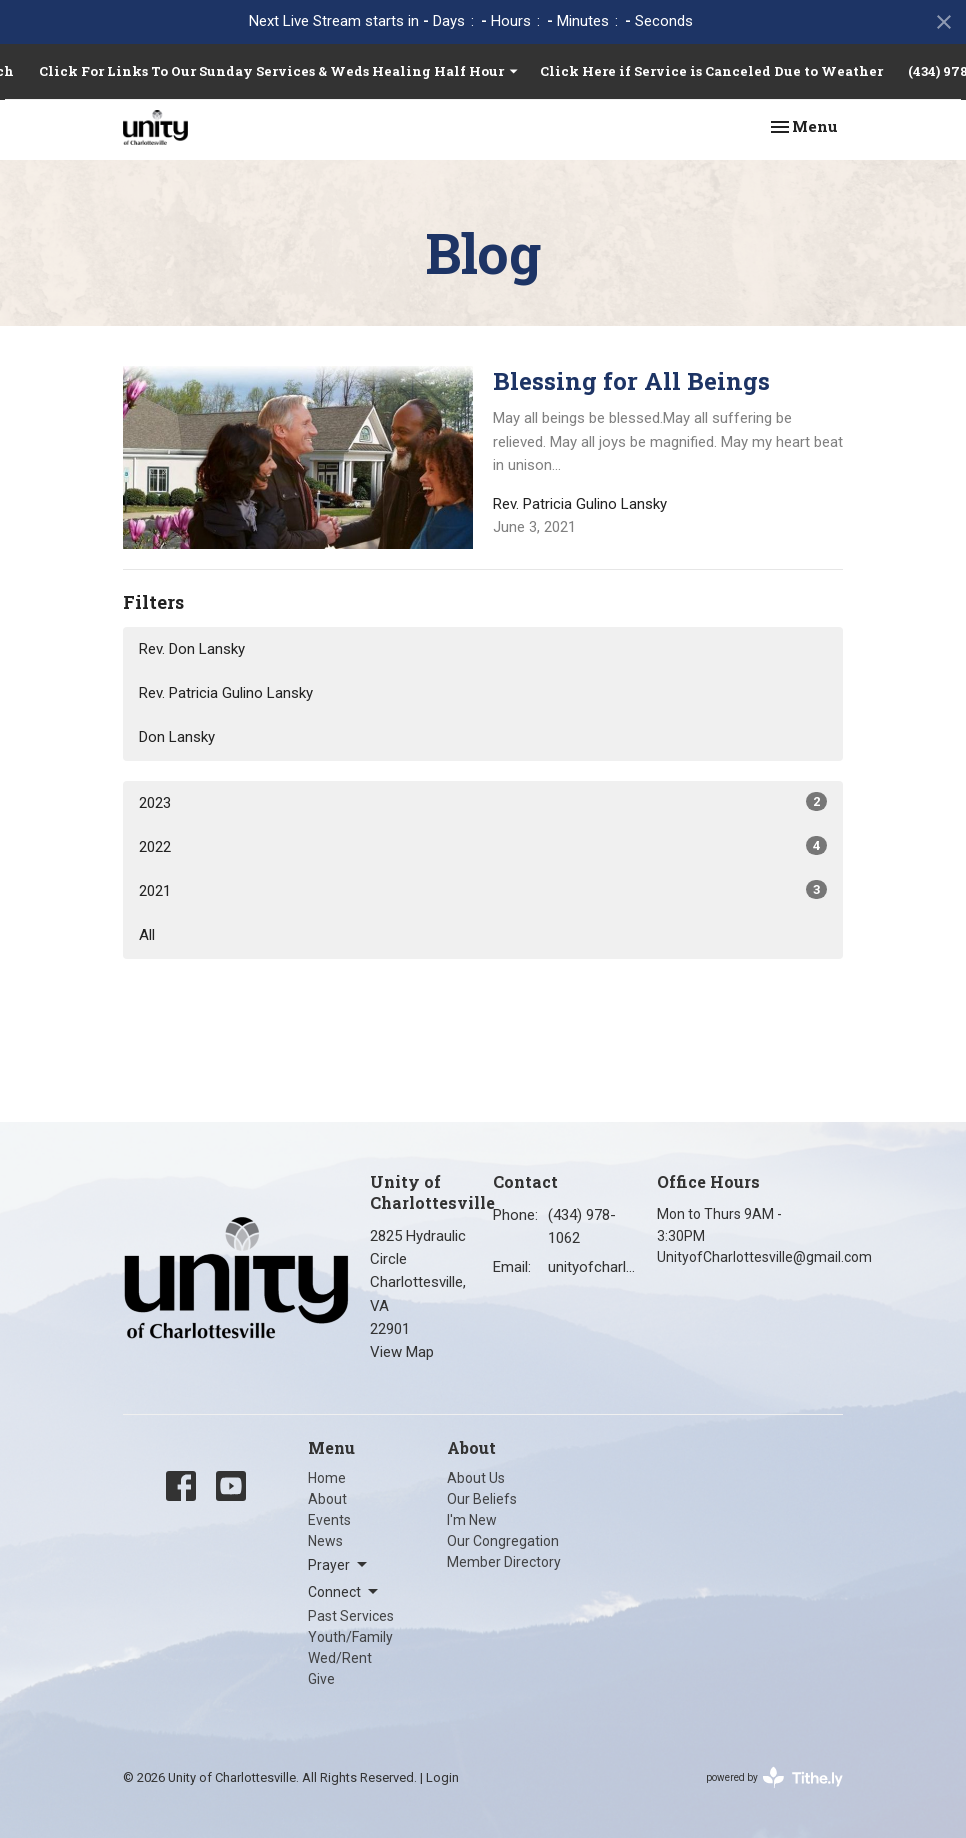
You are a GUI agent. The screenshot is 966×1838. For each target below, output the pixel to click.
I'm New (472, 1520)
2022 (483, 846)
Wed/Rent (340, 1658)
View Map (402, 1352)
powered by (774, 1777)
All (147, 935)
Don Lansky (177, 737)
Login (442, 1777)
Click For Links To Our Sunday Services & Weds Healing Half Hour (279, 71)
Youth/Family (350, 1637)
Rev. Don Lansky (192, 649)
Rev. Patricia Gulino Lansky (226, 693)
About (327, 1499)
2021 (483, 890)
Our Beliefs (482, 1499)
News (325, 1541)
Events (329, 1520)
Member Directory (504, 1562)
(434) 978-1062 (582, 1226)
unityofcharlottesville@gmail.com (592, 1267)
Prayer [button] (339, 1565)
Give (321, 1679)
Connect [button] (344, 1592)
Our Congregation (503, 1541)
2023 (483, 802)
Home (327, 1478)
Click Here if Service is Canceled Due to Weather (711, 71)
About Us (476, 1478)
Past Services (351, 1616)
